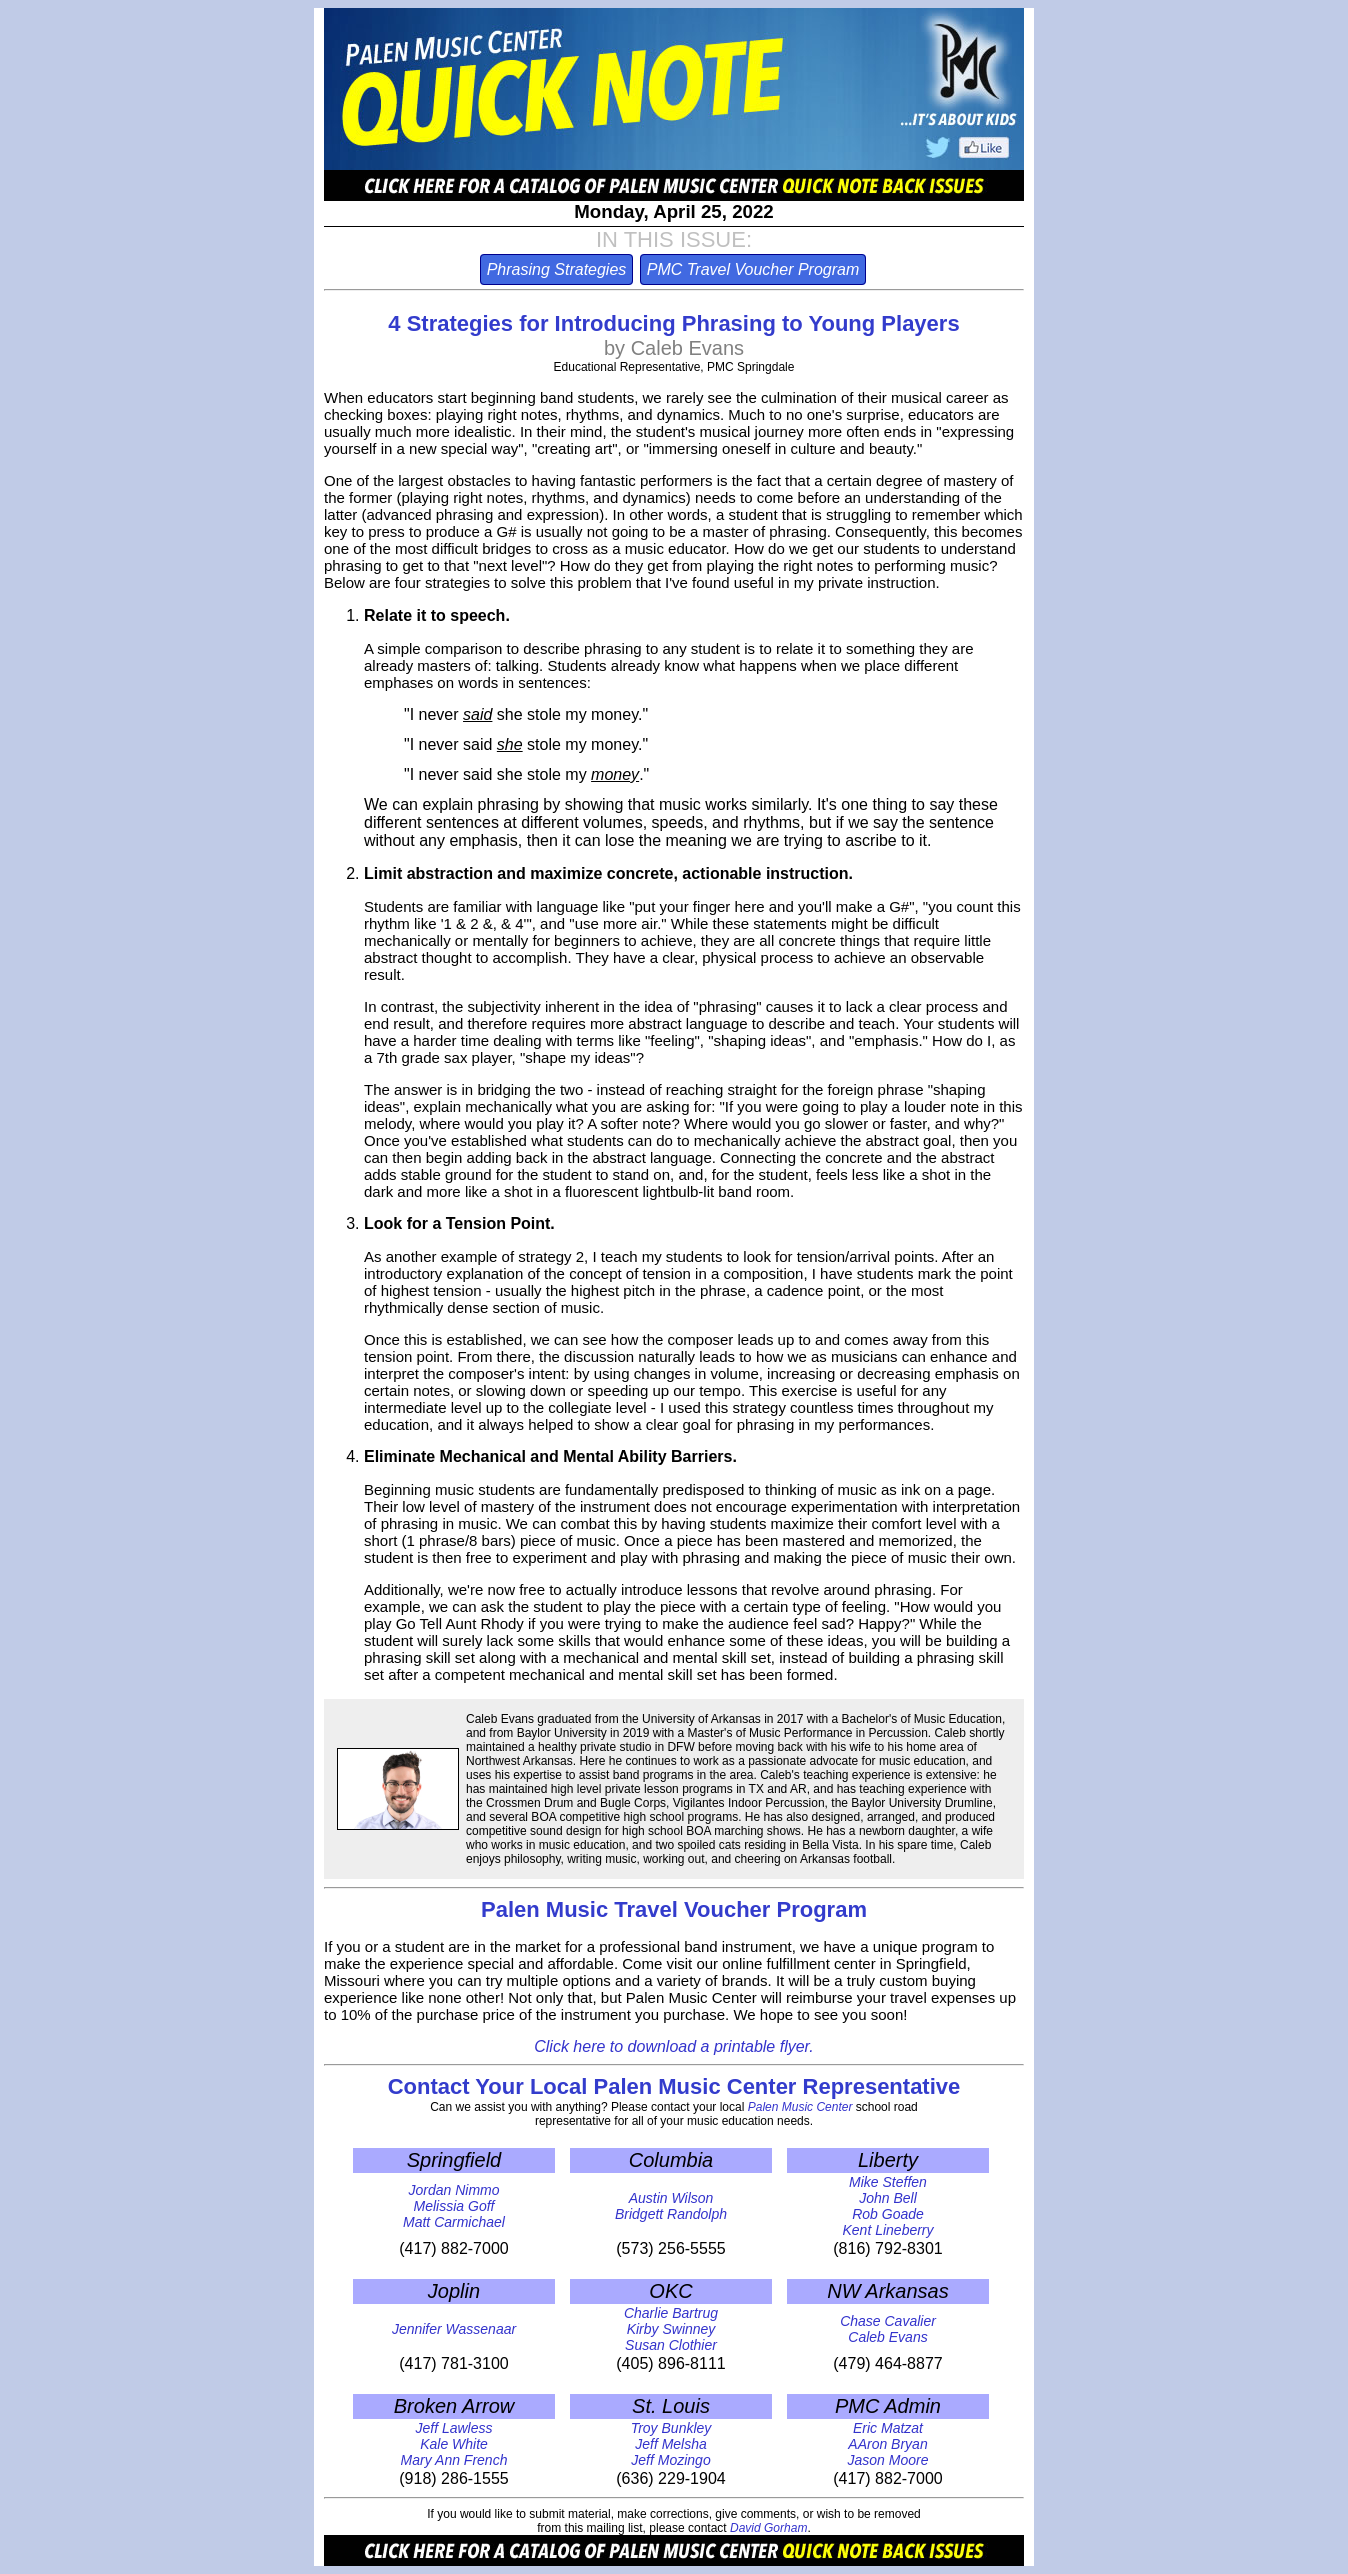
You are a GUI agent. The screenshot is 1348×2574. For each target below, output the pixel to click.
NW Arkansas (888, 2291)
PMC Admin (888, 2406)
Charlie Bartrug (671, 2313)
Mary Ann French (454, 2460)
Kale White (454, 2444)
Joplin (454, 2291)
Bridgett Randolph (671, 2214)
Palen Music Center (800, 2107)
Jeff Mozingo (670, 2460)
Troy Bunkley (671, 2428)
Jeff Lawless (453, 2428)
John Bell (888, 2198)
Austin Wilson (671, 2198)
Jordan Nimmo (453, 2190)
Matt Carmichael (454, 2222)
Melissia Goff (454, 2206)
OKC (670, 2291)
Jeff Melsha (671, 2444)
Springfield (454, 2160)
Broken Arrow (454, 2406)
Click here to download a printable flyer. (674, 2046)
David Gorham (768, 2528)
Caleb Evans (887, 2337)
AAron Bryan (887, 2444)
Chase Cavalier (888, 2321)
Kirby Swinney (671, 2329)
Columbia (671, 2160)
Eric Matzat (888, 2428)
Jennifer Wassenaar (454, 2329)
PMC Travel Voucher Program (753, 269)
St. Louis (671, 2406)
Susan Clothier (671, 2345)
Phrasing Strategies (557, 269)
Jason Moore (888, 2460)
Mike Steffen (888, 2182)
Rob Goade (888, 2214)
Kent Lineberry (887, 2230)
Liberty (888, 2160)
